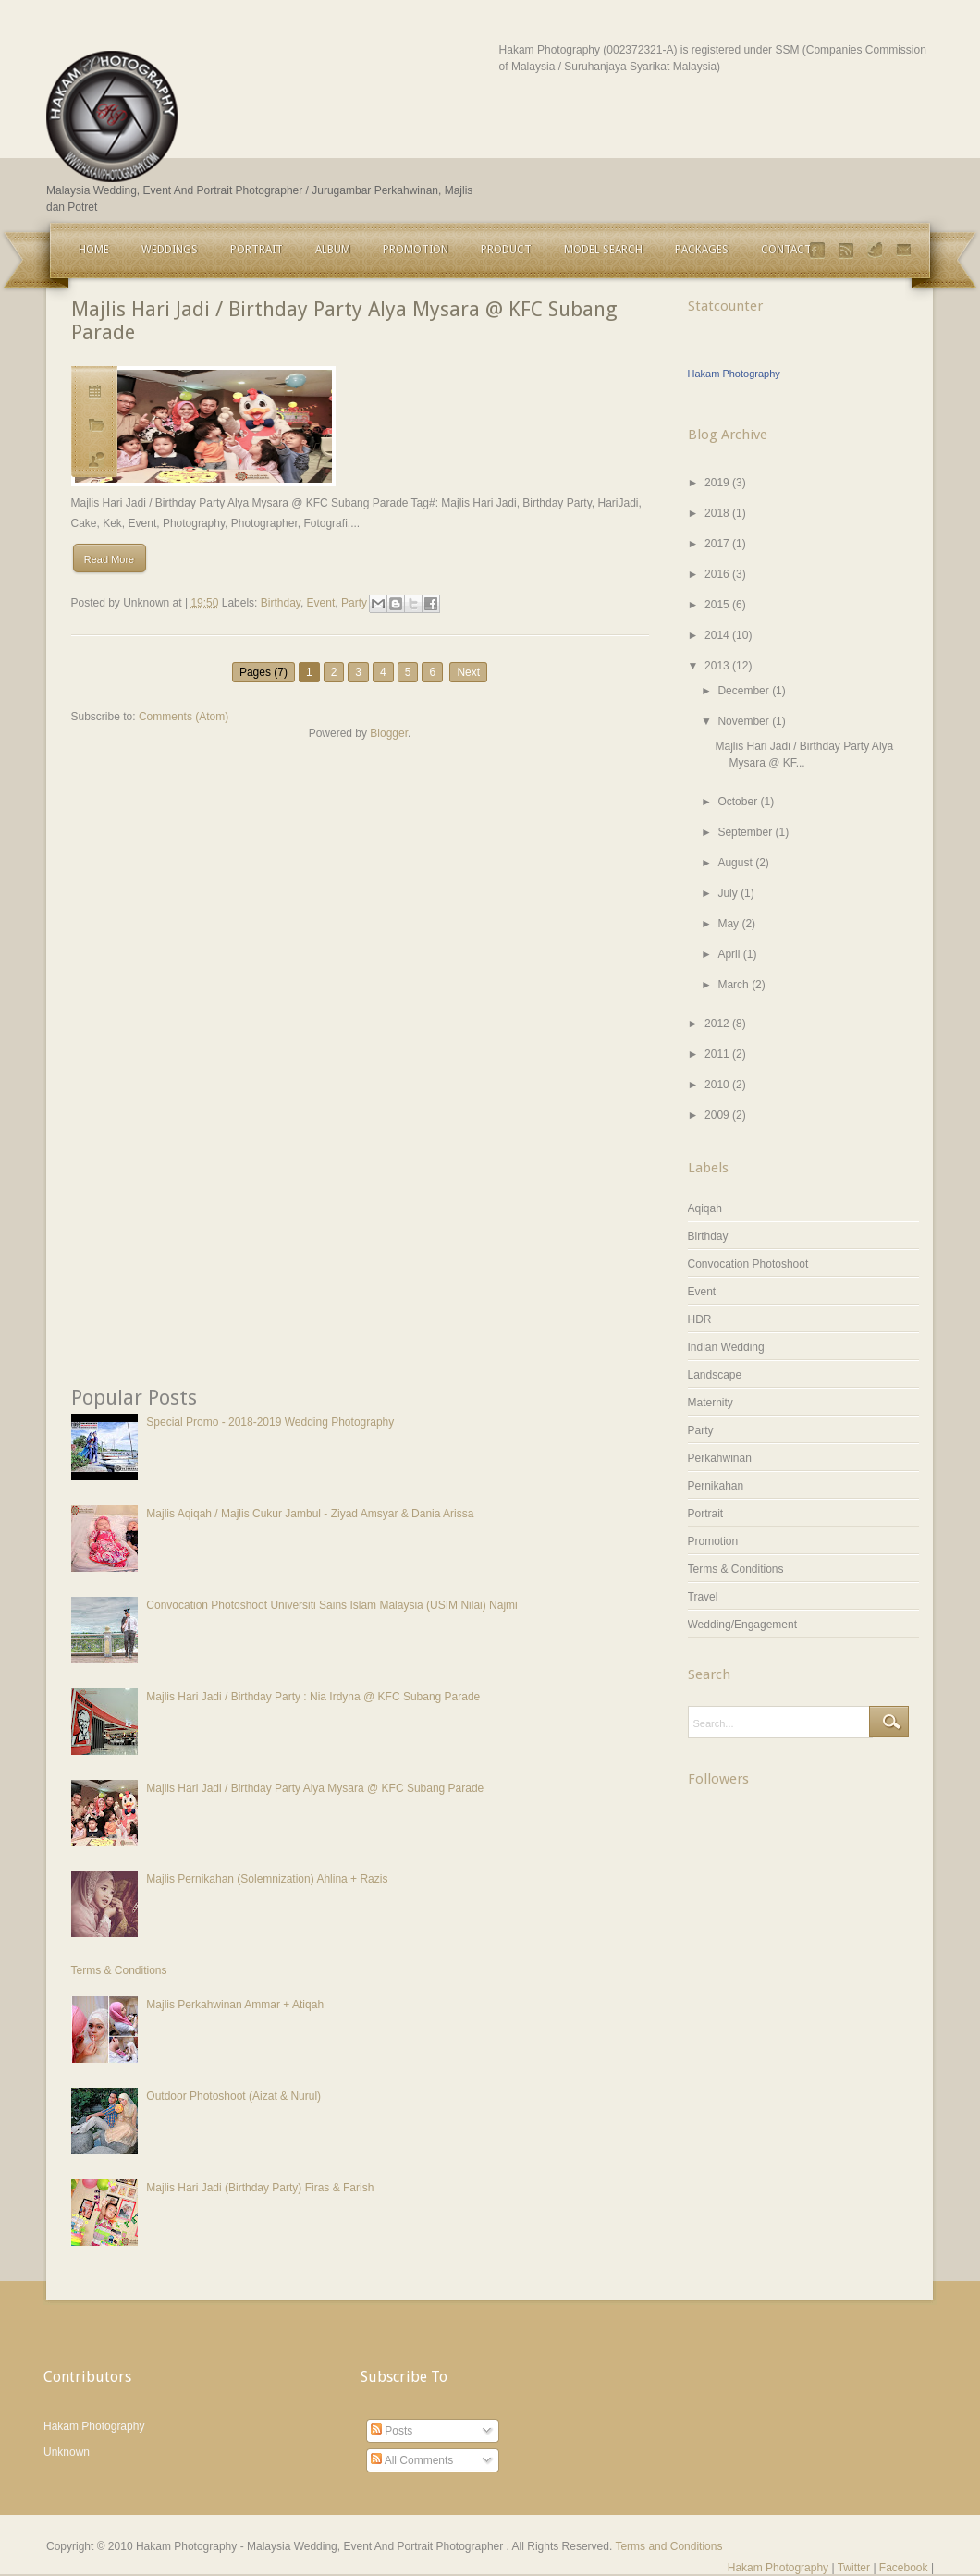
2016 (718, 574)
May (729, 923)
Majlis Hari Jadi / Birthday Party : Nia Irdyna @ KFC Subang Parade (313, 1696)
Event (321, 602)
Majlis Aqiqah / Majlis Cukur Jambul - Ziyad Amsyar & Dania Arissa (309, 1513)
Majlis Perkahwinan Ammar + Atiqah (235, 2004)
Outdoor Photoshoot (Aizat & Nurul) (233, 2096)
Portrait (256, 249)
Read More (109, 559)
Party (354, 602)
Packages (702, 249)
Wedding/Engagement (743, 1624)
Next (468, 672)
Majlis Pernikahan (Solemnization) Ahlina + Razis (266, 1878)
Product (506, 249)
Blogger (389, 733)
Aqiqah (705, 1208)
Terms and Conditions (668, 2546)
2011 (718, 1054)
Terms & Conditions (119, 1970)
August (736, 862)
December (744, 690)
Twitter (854, 2567)
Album (332, 249)
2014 (718, 635)
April (729, 954)
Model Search (603, 249)
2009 (718, 1115)
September (746, 832)
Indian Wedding (726, 1347)
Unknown (66, 2452)
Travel (703, 1596)
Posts (391, 2430)
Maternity (710, 1402)
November (744, 721)
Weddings (169, 249)
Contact (786, 249)
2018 (718, 513)
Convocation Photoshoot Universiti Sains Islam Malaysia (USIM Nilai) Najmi (331, 1605)
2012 (718, 1023)
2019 (718, 482)
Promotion (415, 249)
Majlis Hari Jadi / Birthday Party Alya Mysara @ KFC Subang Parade (315, 1788)
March (734, 984)
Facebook (903, 2567)
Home (94, 249)
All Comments (412, 2460)
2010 (718, 1084)
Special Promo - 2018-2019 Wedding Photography (270, 1422)
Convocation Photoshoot (748, 1263)
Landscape (715, 1374)
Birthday (280, 602)
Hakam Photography (734, 373)
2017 (718, 543)
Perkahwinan (720, 1458)
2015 (718, 604)
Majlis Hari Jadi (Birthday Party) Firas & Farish (260, 2187)
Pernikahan (716, 1485)
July (729, 893)
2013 (718, 665)
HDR (700, 1319)
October (738, 801)
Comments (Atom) (183, 716)
